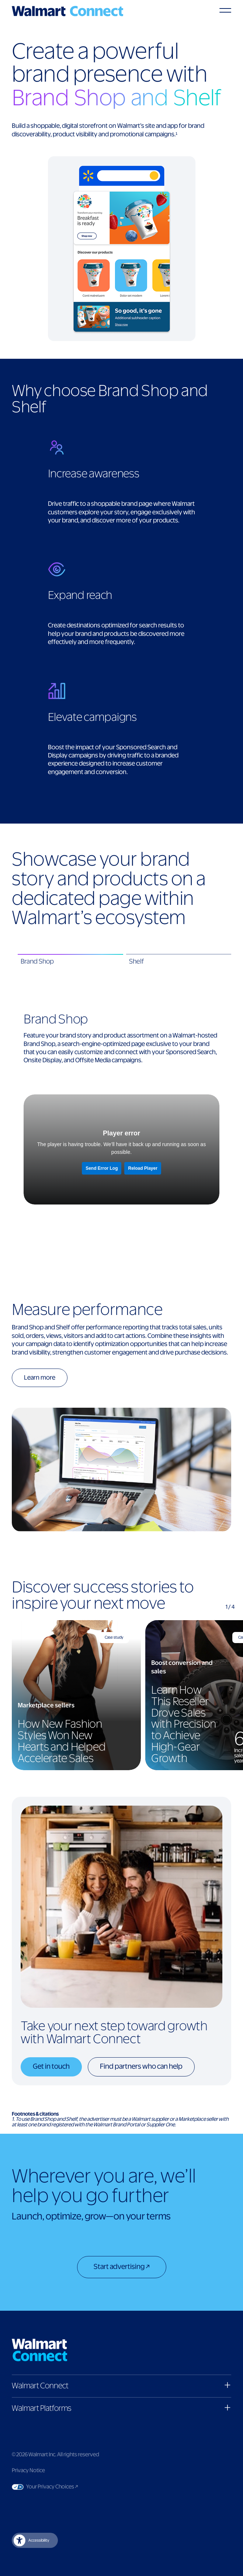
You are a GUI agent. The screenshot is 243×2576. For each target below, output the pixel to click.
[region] (121, 1695)
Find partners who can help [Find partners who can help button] (141, 2067)
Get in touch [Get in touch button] (51, 2067)
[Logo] (67, 11)
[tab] (70, 962)
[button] (121, 2386)
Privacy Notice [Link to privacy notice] (28, 2470)
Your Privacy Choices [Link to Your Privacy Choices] (66, 2487)
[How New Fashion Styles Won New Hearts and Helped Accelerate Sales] (76, 1695)
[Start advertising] (121, 2268)
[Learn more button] (45, 1378)
